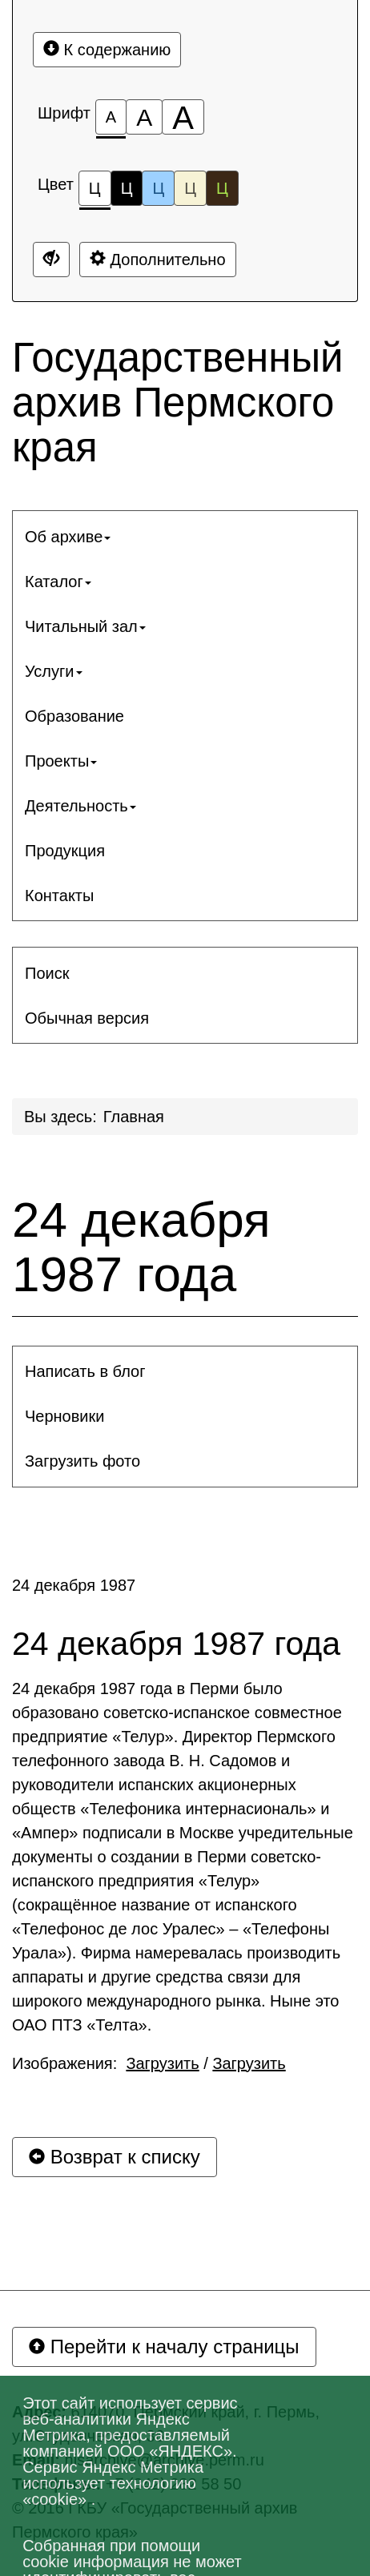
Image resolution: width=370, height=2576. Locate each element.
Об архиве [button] (68, 536)
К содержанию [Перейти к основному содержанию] (107, 49)
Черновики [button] (64, 1416)
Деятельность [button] (80, 806)
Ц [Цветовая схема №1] (95, 192)
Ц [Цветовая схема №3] (158, 188)
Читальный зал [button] (85, 626)
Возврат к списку (114, 2156)
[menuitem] (185, 536)
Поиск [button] (47, 973)
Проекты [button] (61, 761)
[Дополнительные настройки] (51, 259)
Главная (133, 1116)
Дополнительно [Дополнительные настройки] (158, 259)
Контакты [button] (59, 895)
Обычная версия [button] (87, 1018)
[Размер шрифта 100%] (111, 117)
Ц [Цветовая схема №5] (222, 188)
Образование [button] (74, 716)
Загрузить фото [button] (82, 1461)
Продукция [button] (65, 850)
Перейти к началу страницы (164, 2346)
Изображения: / (149, 2063)
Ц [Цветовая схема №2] (127, 188)
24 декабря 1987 (73, 1585)
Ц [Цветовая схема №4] (190, 188)
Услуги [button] (53, 671)
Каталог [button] (58, 581)
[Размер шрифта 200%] (183, 117)
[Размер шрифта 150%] (144, 117)
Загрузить (162, 2063)
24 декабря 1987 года (141, 1247)
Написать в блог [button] (85, 1371)
